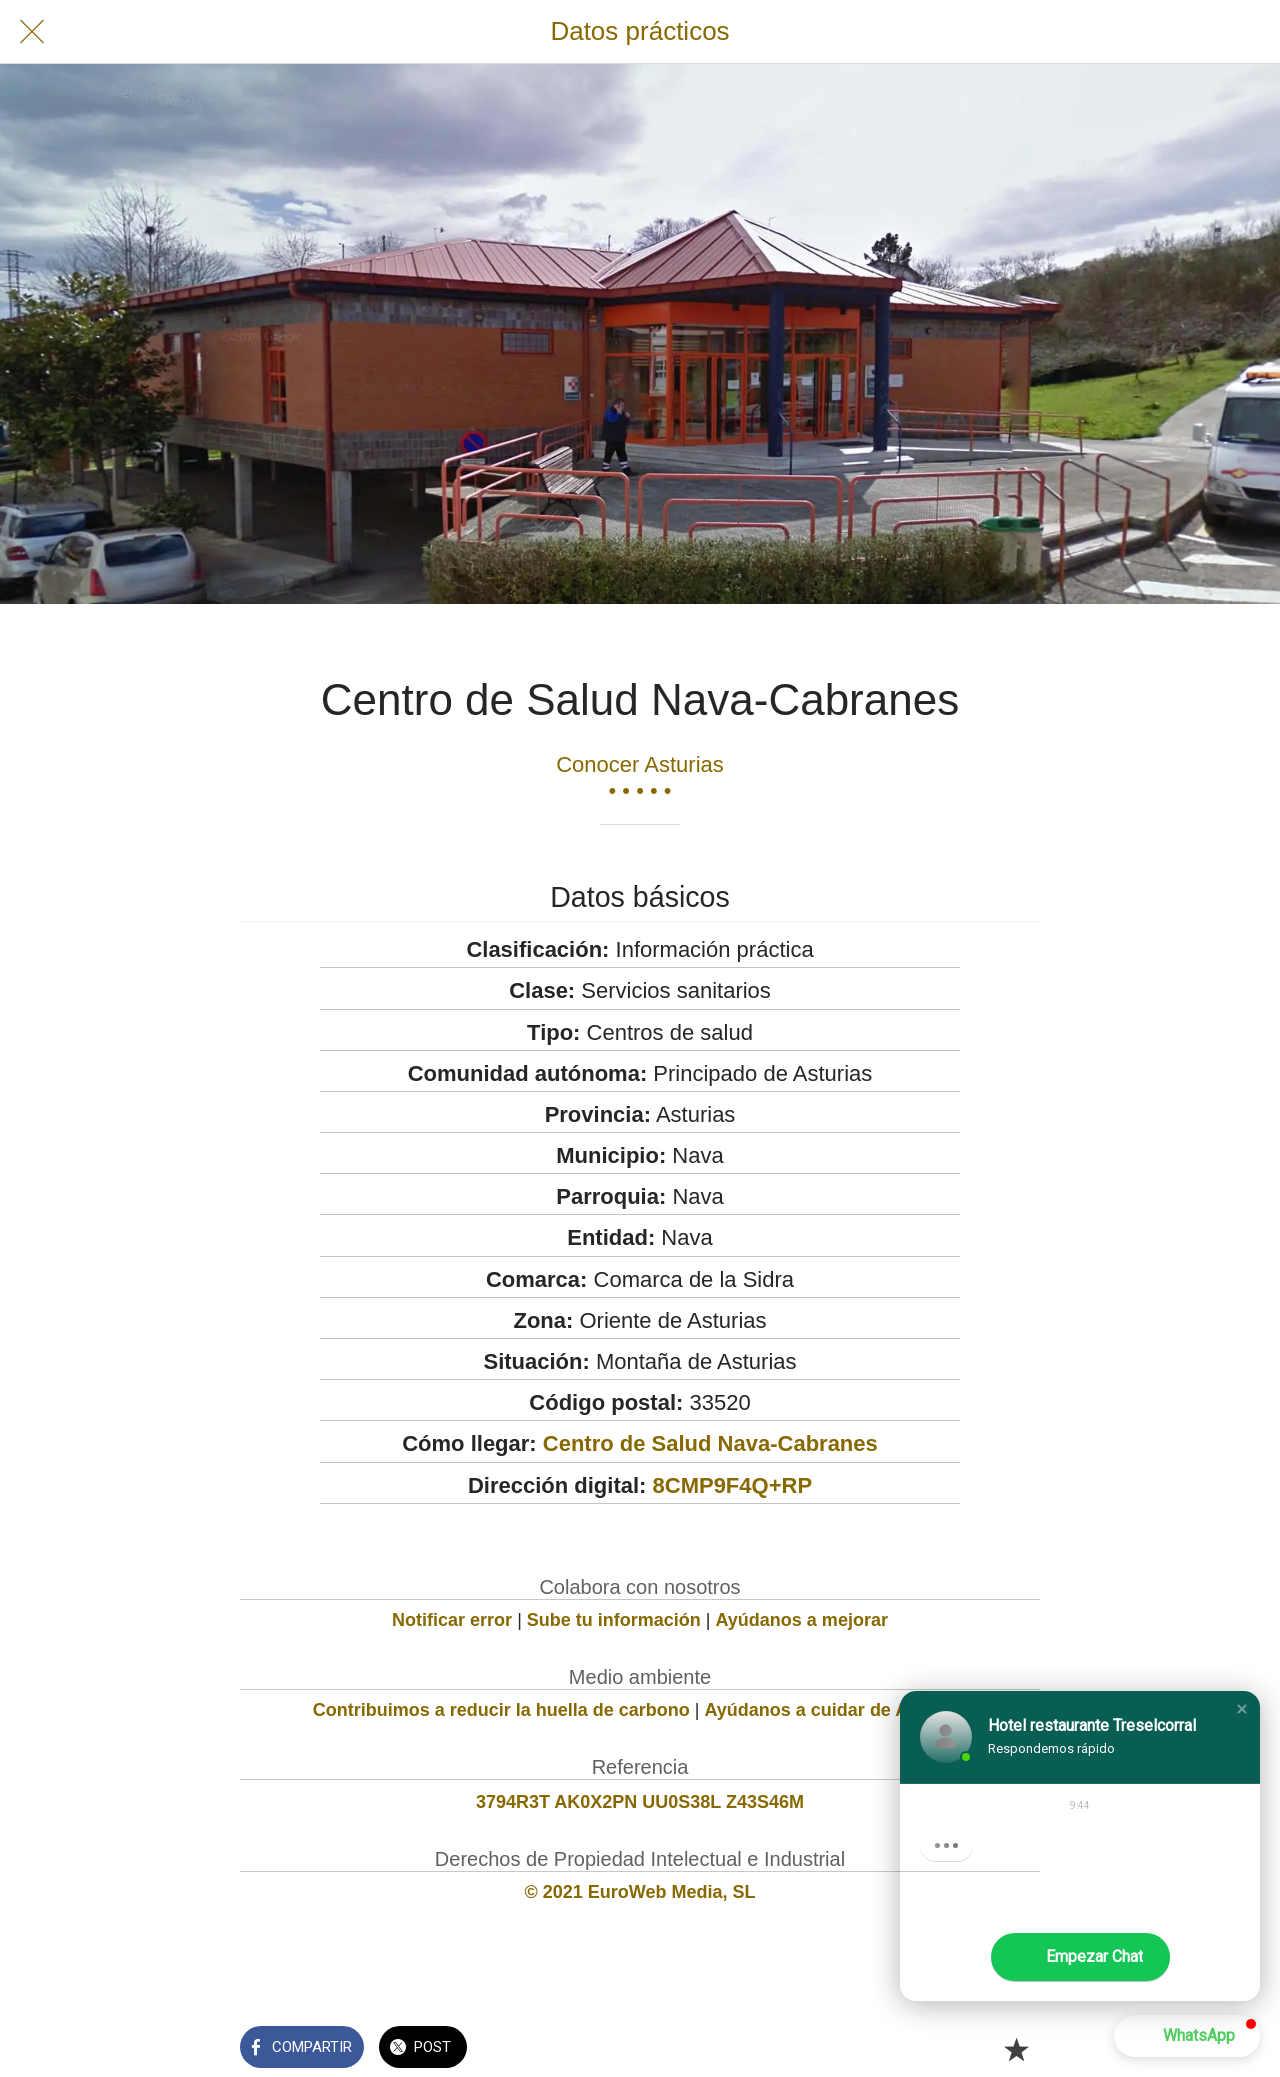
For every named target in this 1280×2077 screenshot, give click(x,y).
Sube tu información (614, 1620)
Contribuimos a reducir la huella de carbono (501, 1710)
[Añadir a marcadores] (1016, 2049)
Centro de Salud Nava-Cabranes (710, 1443)
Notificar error (452, 1620)
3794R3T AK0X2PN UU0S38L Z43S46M (640, 1802)
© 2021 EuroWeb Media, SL (640, 1892)
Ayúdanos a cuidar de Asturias (836, 1710)
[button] (1242, 1709)
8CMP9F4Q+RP (733, 1485)
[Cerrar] (32, 32)
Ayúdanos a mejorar (802, 1620)
